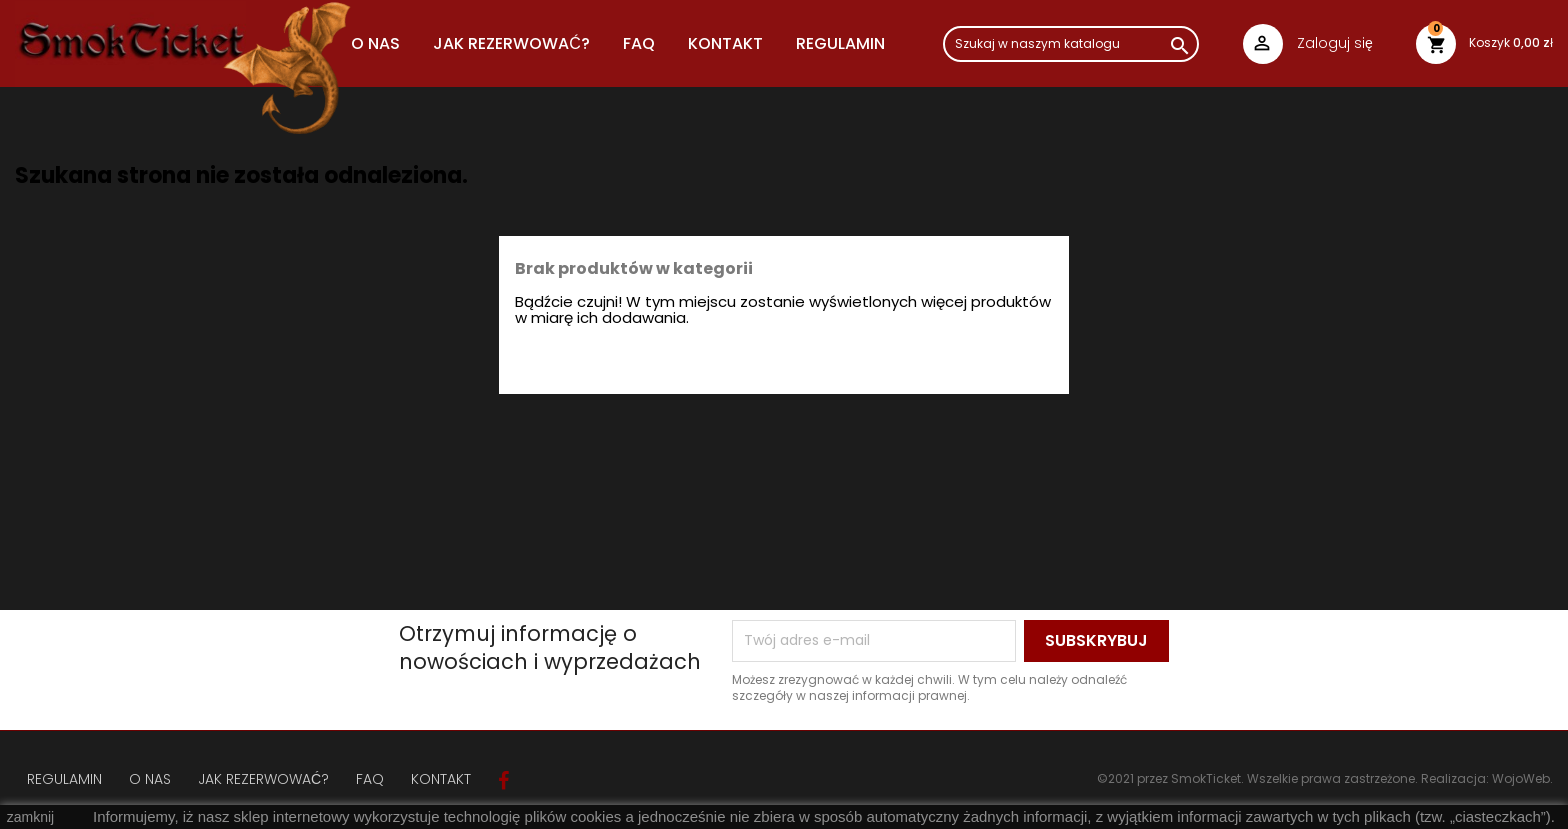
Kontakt (725, 44)
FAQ (639, 44)
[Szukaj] (1071, 44)
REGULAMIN (840, 44)
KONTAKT (441, 779)
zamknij (30, 817)
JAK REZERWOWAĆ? (511, 44)
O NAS (375, 44)
